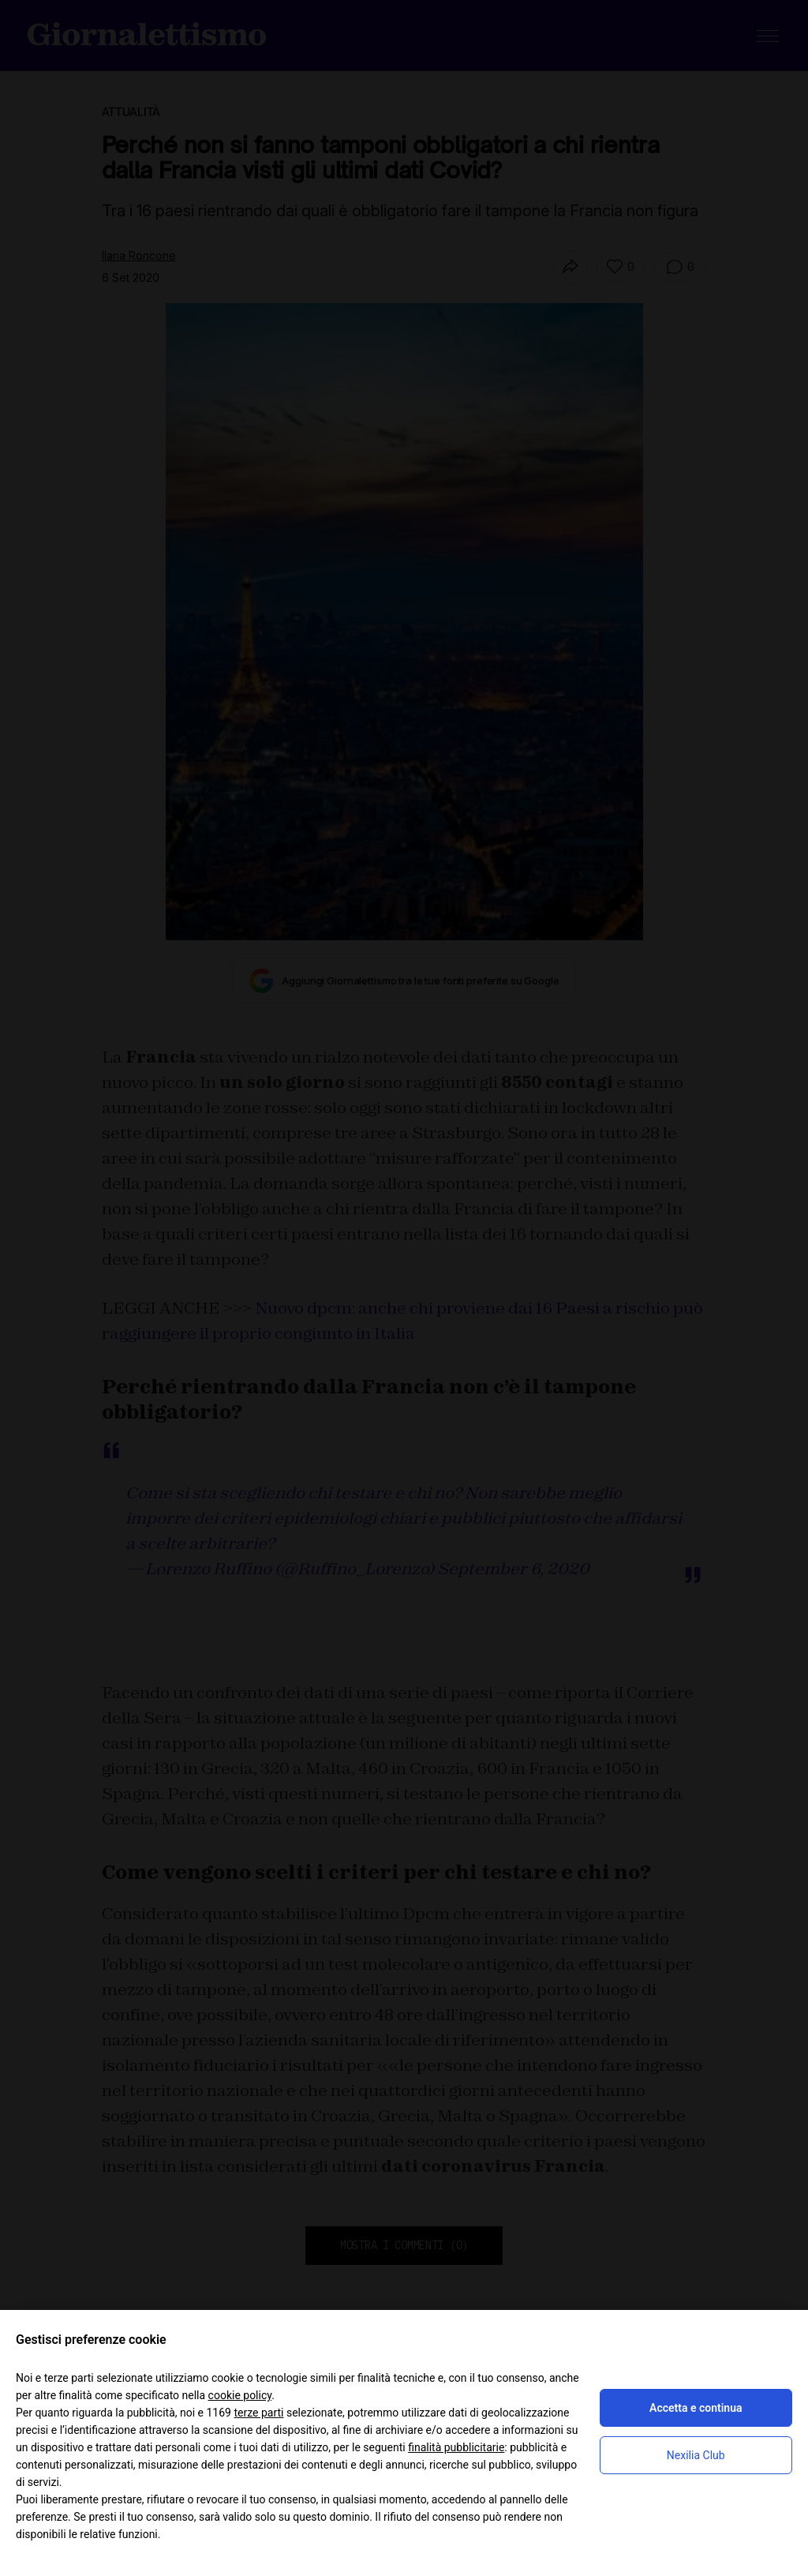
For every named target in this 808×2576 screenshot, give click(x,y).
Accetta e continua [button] (695, 2408)
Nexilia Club (696, 2455)
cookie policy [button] (240, 2395)
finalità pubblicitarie (456, 2447)
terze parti (258, 2412)
